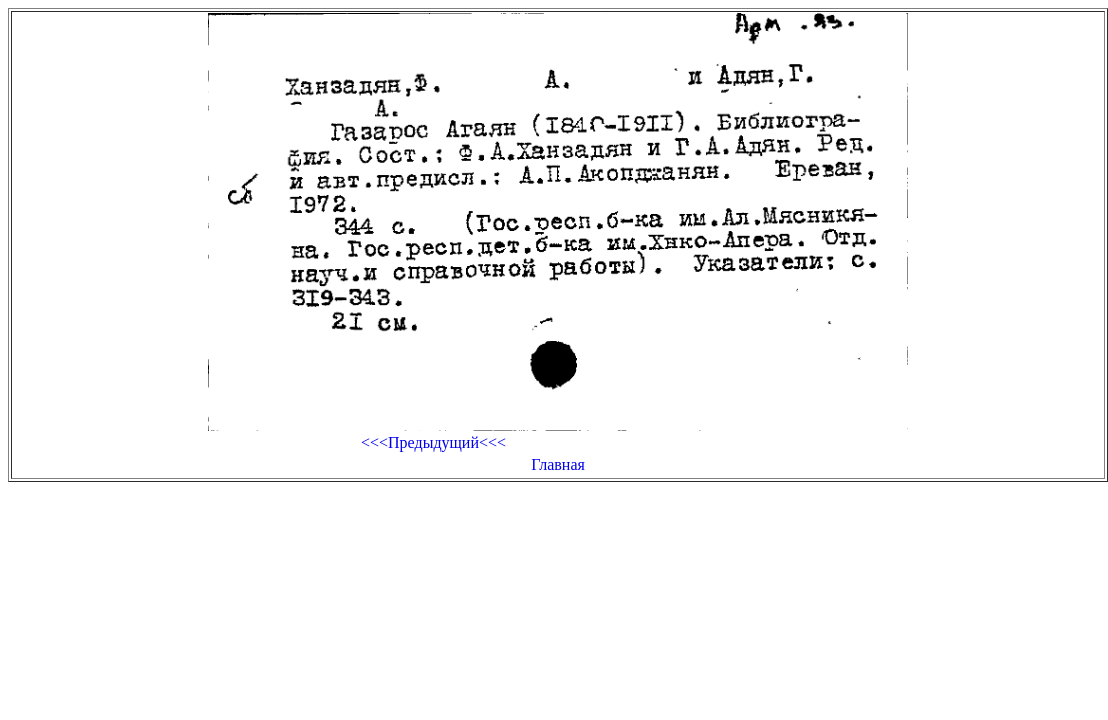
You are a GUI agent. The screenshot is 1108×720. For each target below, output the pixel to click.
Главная (558, 464)
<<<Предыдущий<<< (433, 442)
